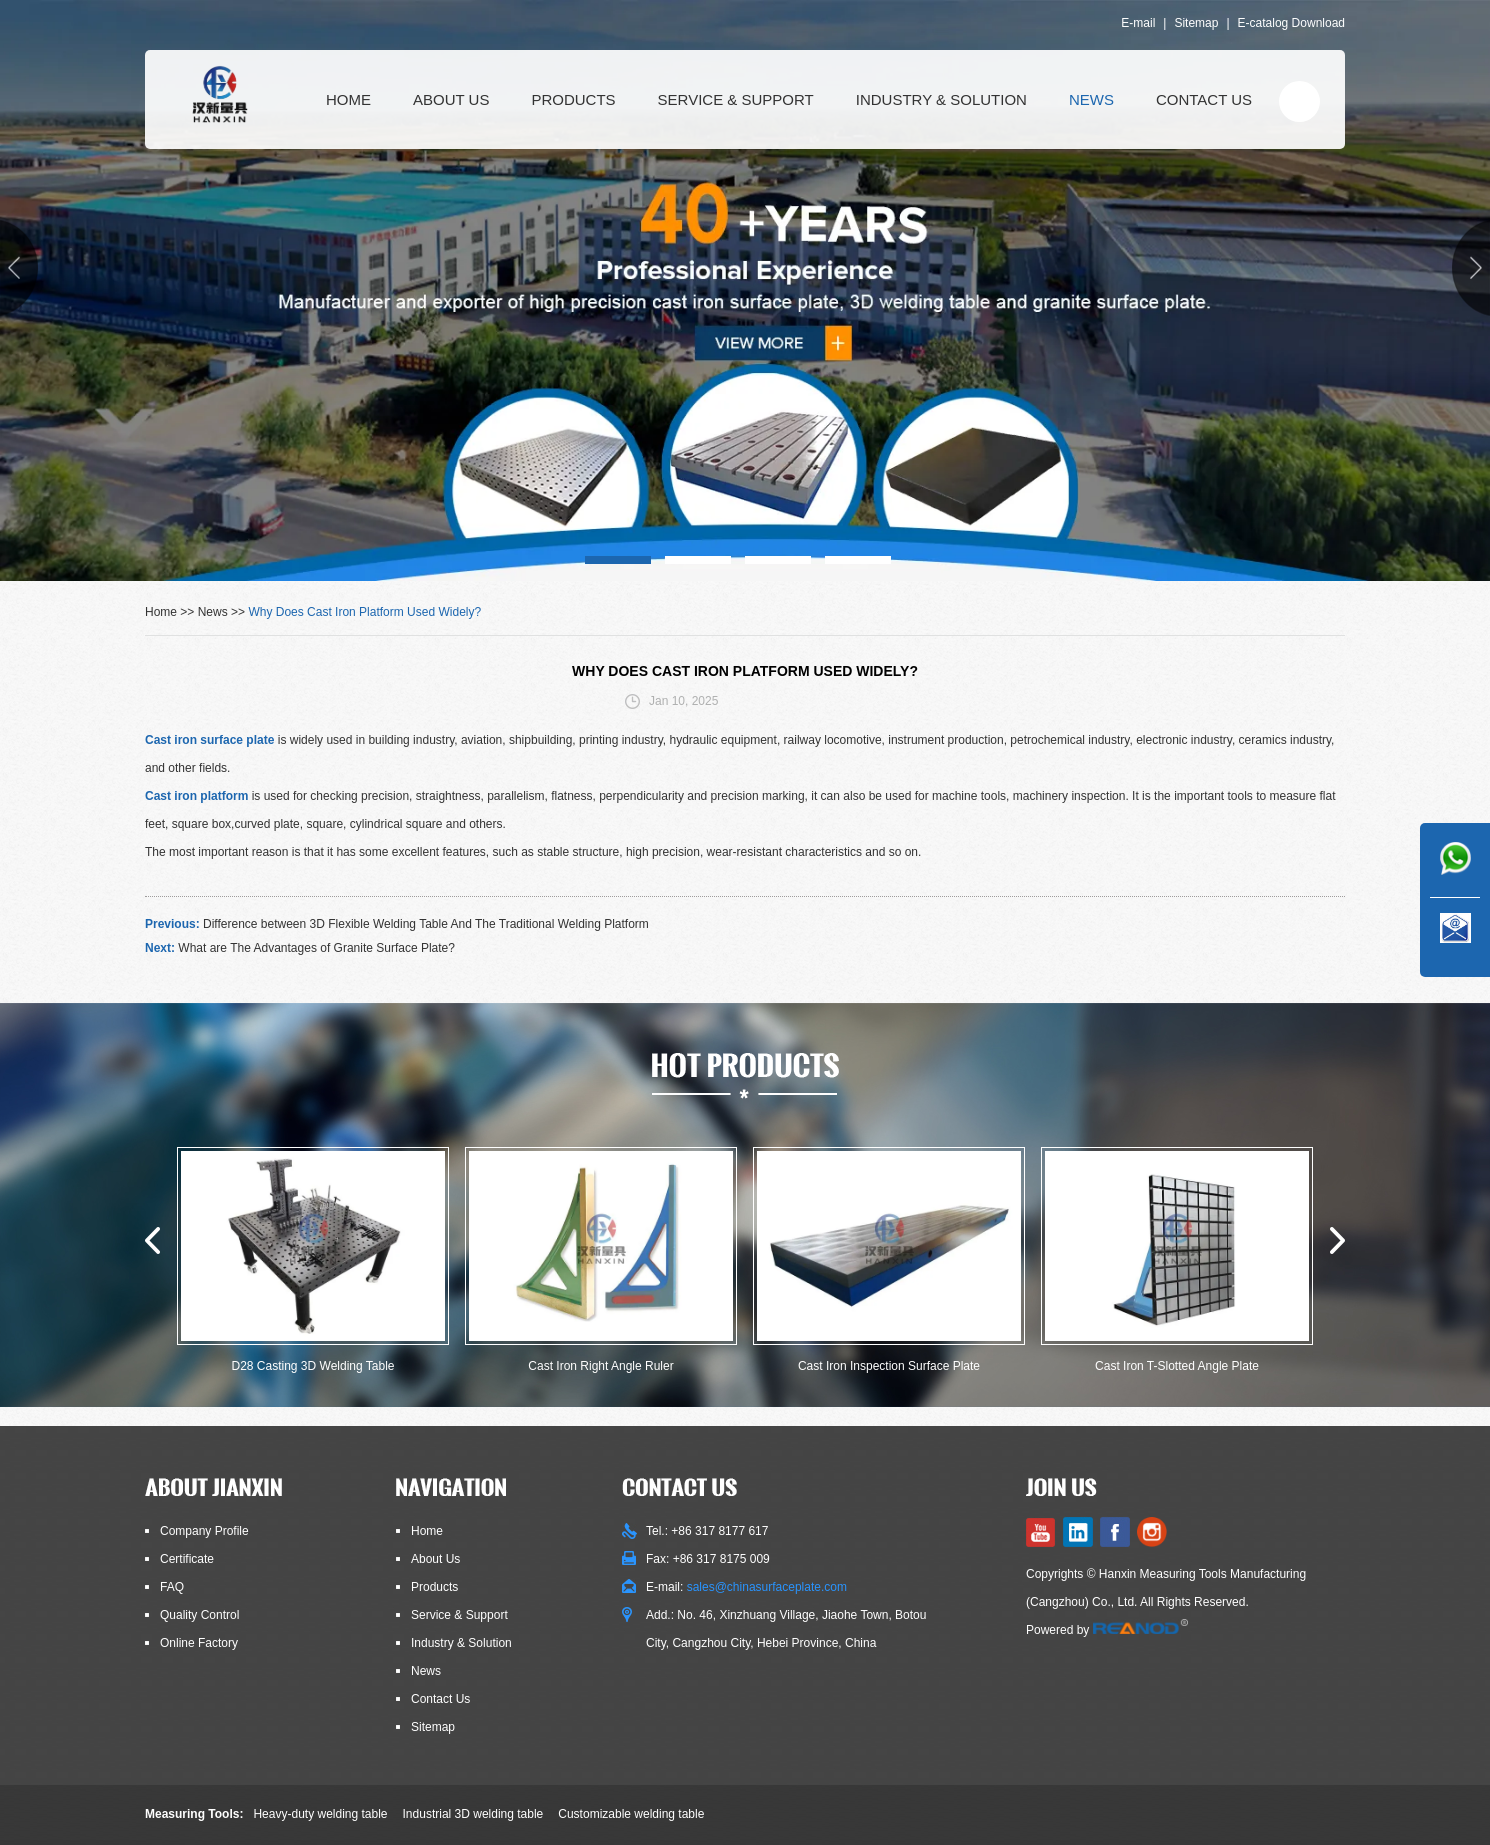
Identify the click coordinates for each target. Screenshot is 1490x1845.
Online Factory (199, 1643)
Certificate (187, 1559)
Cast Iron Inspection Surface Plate (889, 1366)
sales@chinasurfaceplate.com (767, 1587)
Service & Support (736, 99)
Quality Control (199, 1615)
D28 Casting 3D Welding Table (313, 1366)
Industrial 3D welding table (473, 1814)
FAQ (172, 1587)
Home (348, 99)
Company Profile (204, 1531)
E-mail (1138, 23)
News (1091, 99)
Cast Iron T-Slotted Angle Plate (1177, 1366)
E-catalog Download (1291, 23)
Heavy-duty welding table (320, 1814)
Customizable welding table (631, 1814)
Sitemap (1196, 23)
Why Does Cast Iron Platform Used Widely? (364, 612)
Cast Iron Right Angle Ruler (600, 1366)
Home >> (171, 612)
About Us (451, 99)
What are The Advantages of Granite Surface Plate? (316, 948)
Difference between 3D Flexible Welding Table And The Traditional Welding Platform (426, 924)
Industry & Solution (941, 99)
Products (573, 99)
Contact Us (1204, 99)
